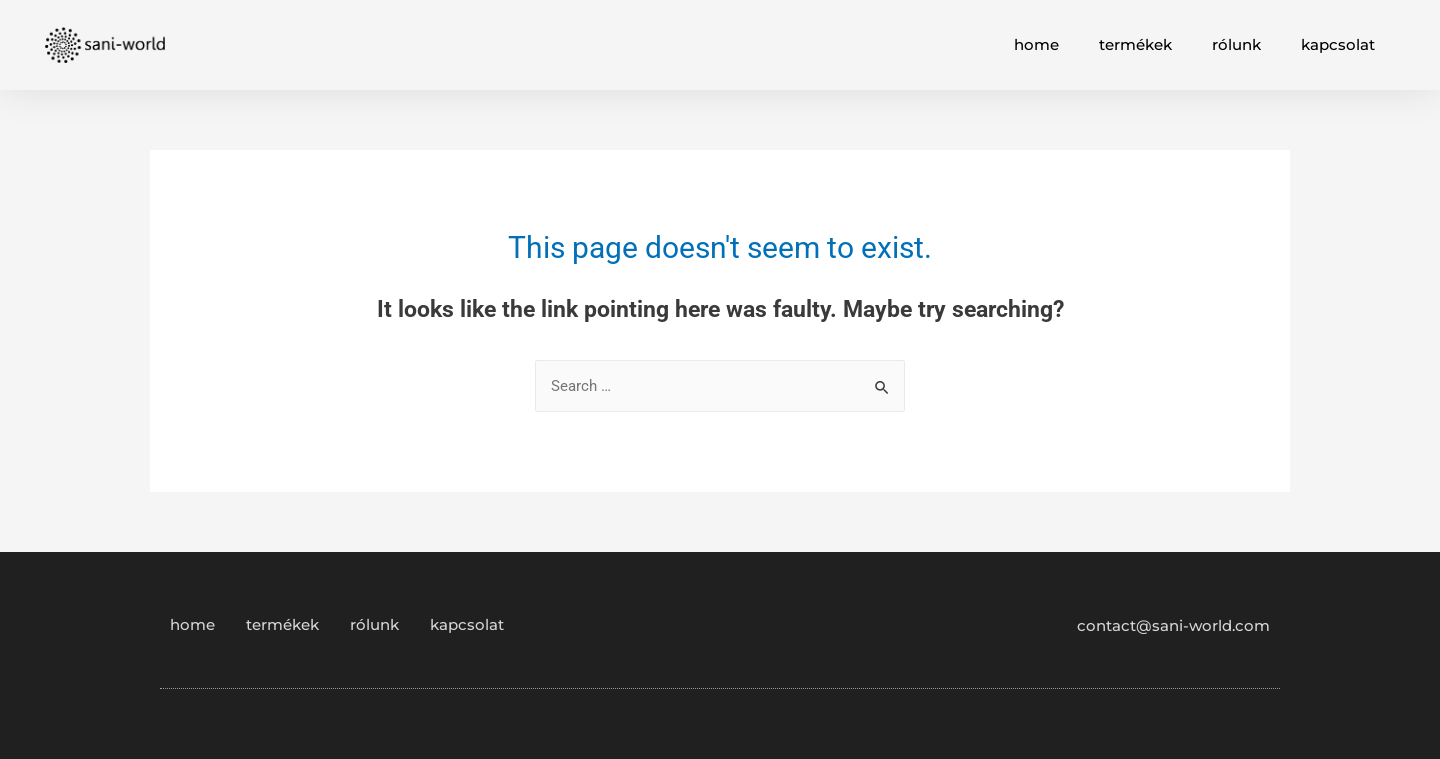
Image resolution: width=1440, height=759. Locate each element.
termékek (1135, 44)
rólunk (1236, 44)
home (1036, 44)
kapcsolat (1338, 44)
